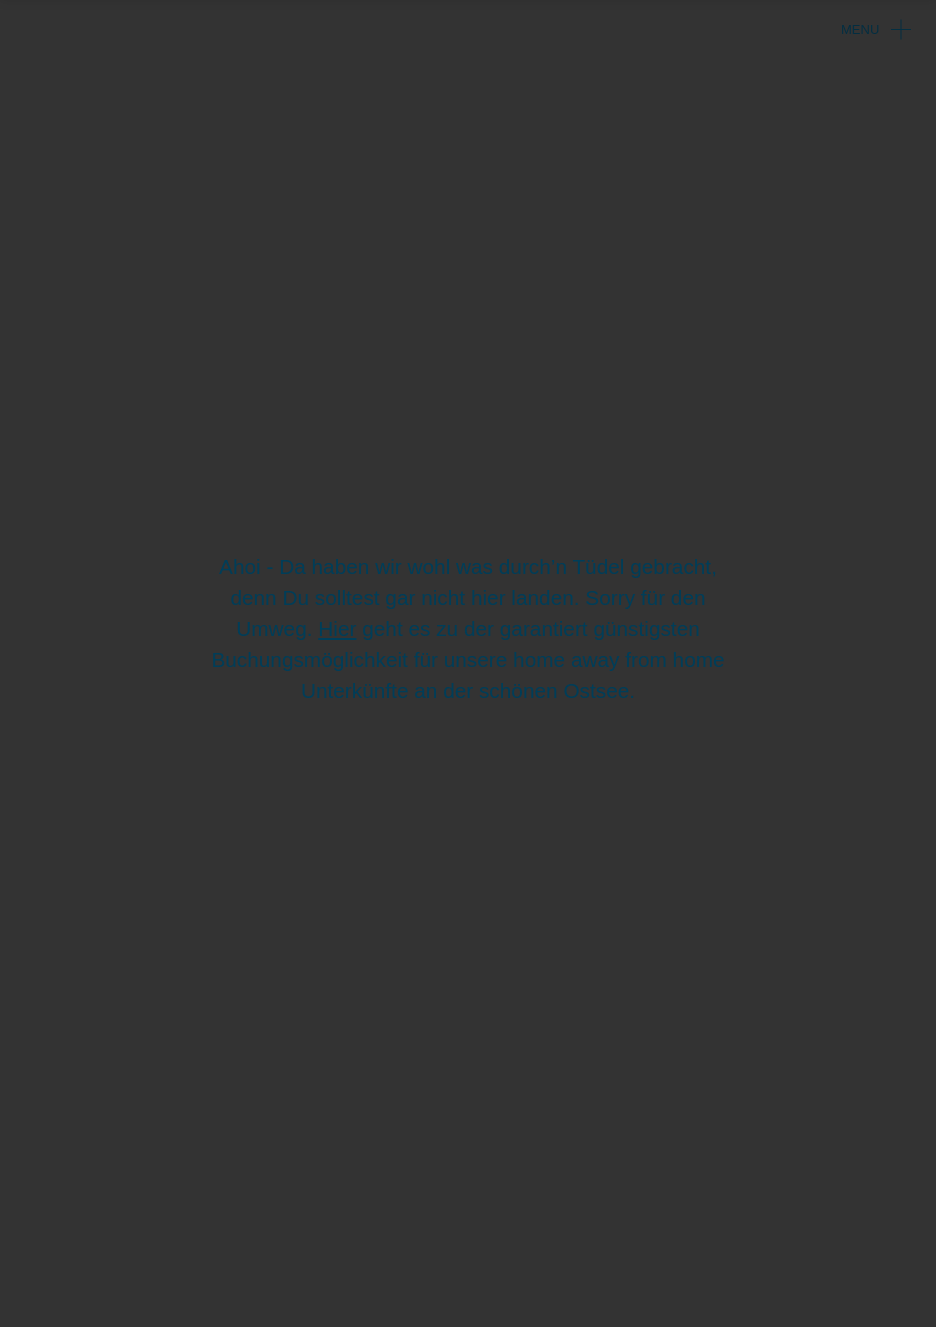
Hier (337, 628)
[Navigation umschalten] (896, 25)
